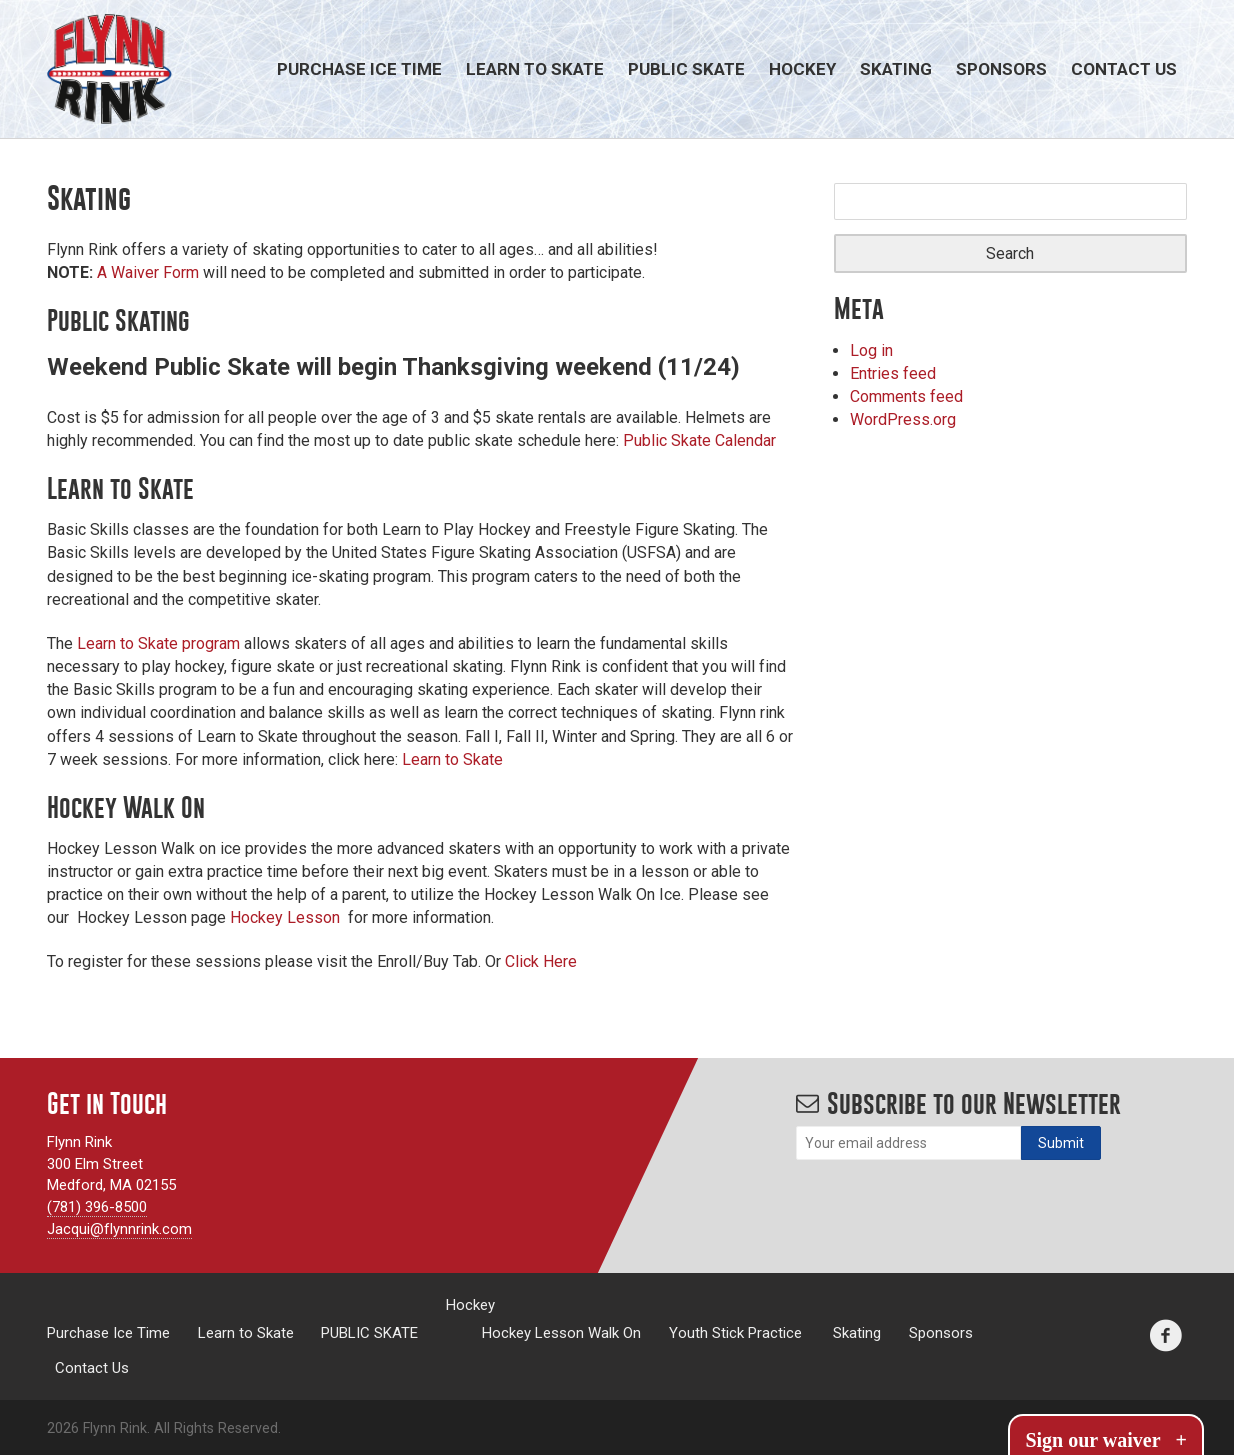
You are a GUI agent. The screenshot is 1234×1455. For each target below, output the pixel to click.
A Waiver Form (150, 272)
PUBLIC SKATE (686, 69)
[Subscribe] (1061, 1143)
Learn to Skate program (158, 643)
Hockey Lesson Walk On (561, 1332)
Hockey (802, 69)
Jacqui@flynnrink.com (119, 1229)
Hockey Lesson (285, 917)
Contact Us (1124, 69)
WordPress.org (903, 419)
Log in (871, 350)
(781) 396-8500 (97, 1207)
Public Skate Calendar (699, 440)
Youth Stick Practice (735, 1332)
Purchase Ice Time (359, 69)
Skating (896, 69)
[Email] (908, 1143)
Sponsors (1001, 69)
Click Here (541, 961)
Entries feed (893, 373)
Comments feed (906, 396)
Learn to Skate (535, 69)
